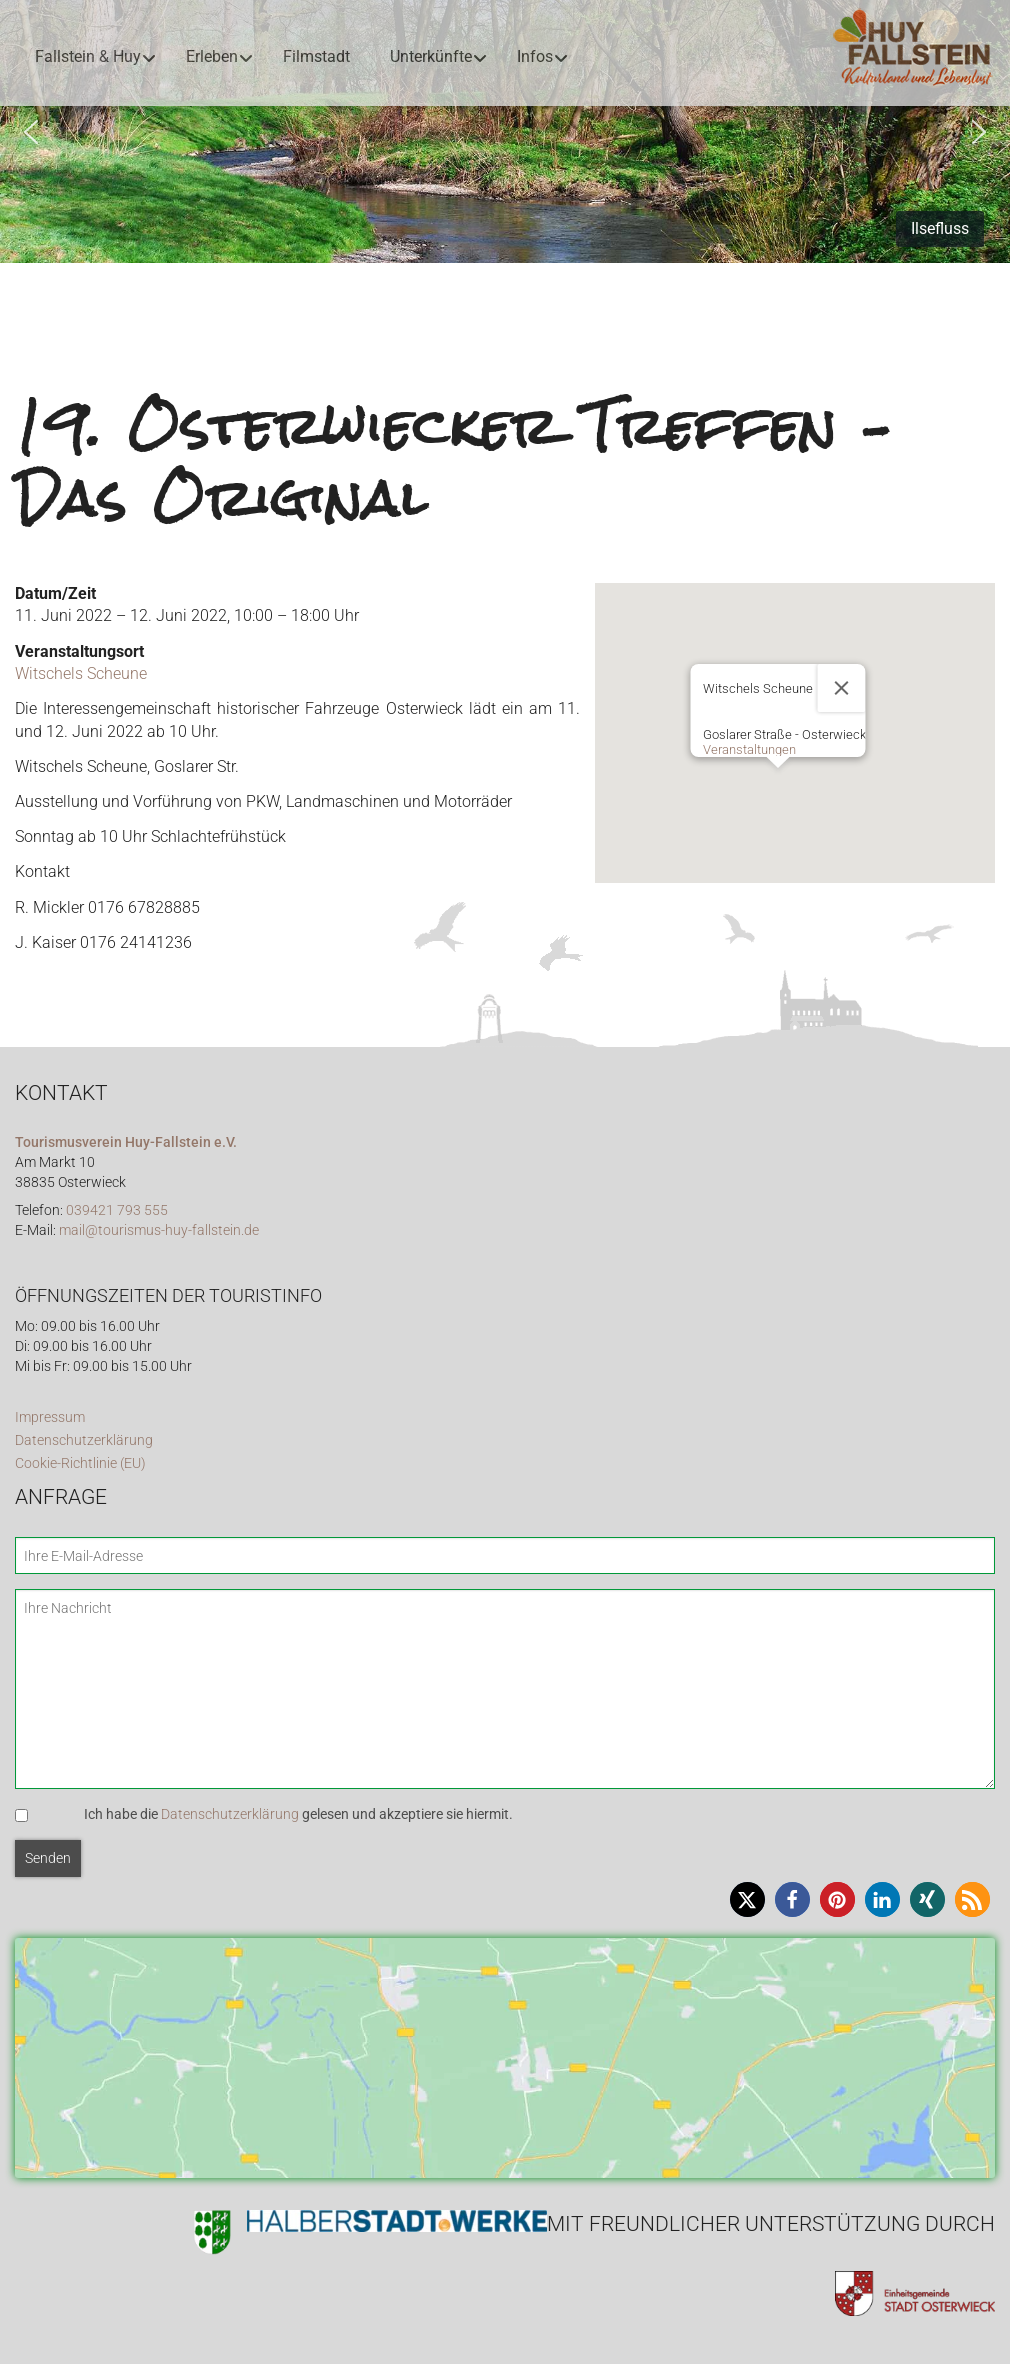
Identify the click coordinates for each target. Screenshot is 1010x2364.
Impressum (50, 1417)
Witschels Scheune (81, 673)
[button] (31, 132)
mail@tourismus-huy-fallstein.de (159, 1230)
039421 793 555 (117, 1210)
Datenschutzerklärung (84, 1440)
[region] (505, 131)
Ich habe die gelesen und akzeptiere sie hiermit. (298, 1814)
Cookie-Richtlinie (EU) (80, 1463)
